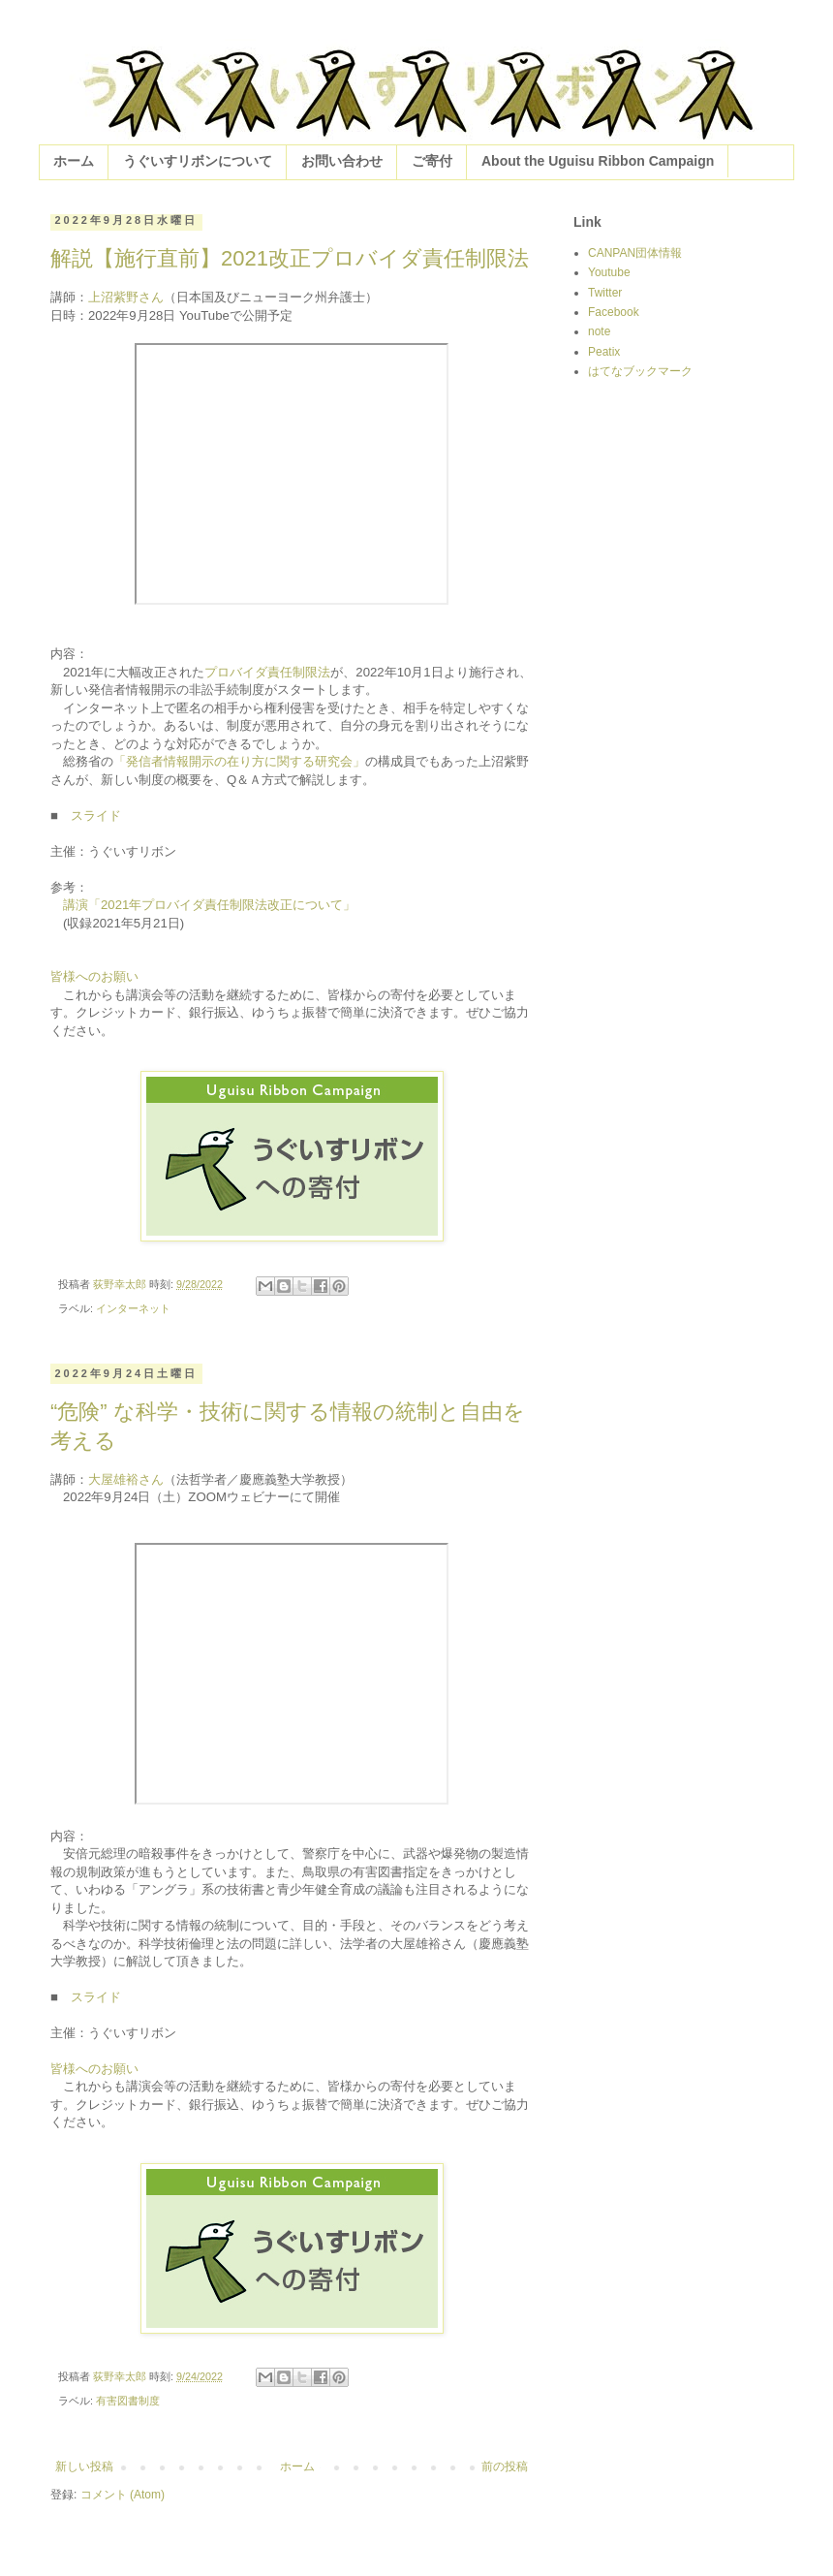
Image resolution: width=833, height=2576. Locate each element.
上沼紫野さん (126, 297)
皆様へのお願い (94, 976)
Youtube (609, 272)
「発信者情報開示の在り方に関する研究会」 (239, 761)
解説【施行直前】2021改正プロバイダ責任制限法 (289, 258)
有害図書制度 (128, 2400)
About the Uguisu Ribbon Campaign (597, 161)
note (599, 331)
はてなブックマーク (640, 371)
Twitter (605, 292)
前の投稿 (504, 2466)
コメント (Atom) (122, 2494)
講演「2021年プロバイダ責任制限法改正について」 (209, 904)
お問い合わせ (342, 161)
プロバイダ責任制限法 (267, 672)
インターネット (133, 1308)
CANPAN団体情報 (635, 253)
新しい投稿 (84, 2466)
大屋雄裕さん (126, 1479)
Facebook (613, 312)
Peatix (604, 352)
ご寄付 (432, 161)
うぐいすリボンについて (197, 161)
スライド (96, 815)
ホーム (73, 161)
